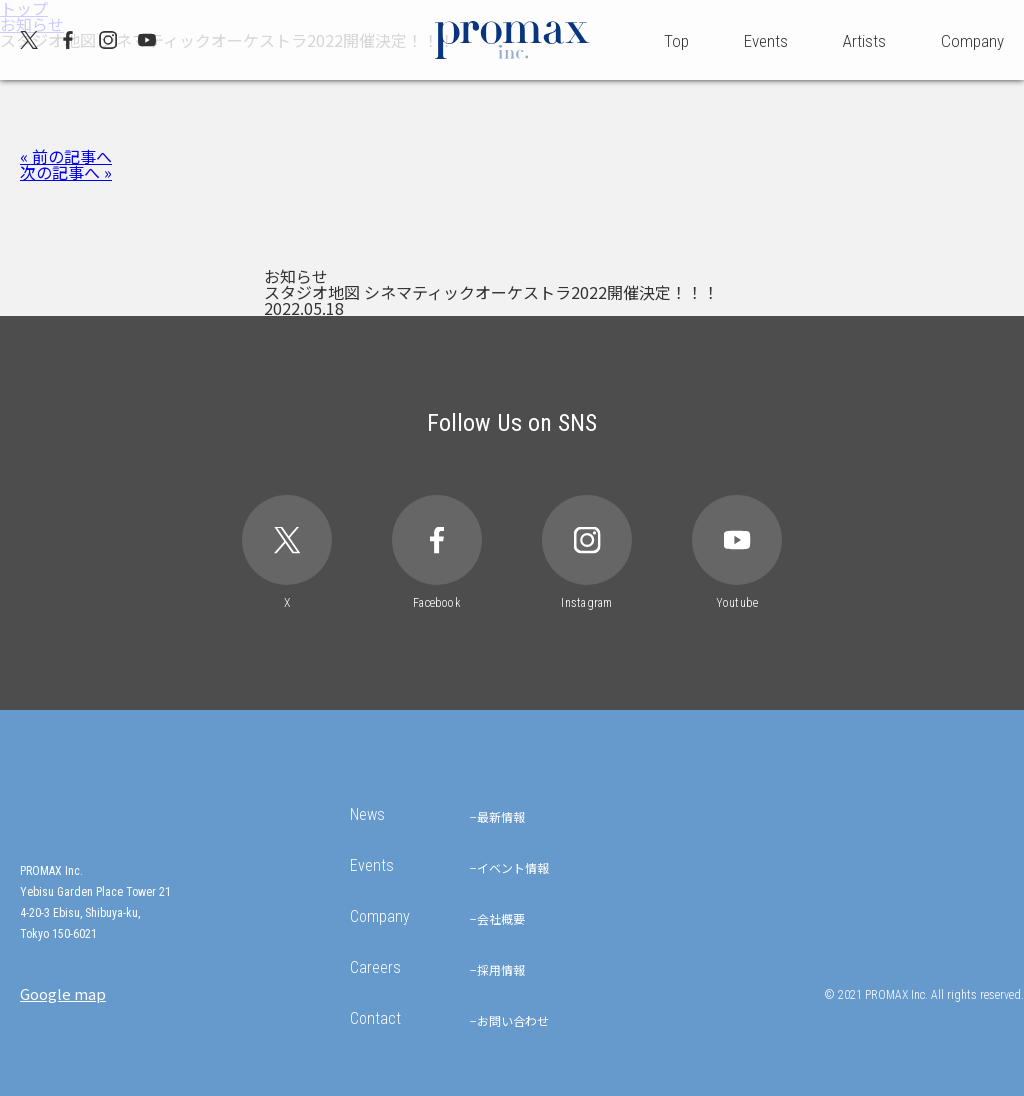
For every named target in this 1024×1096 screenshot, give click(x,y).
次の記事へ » (66, 172)
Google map (63, 993)
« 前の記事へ (66, 156)
